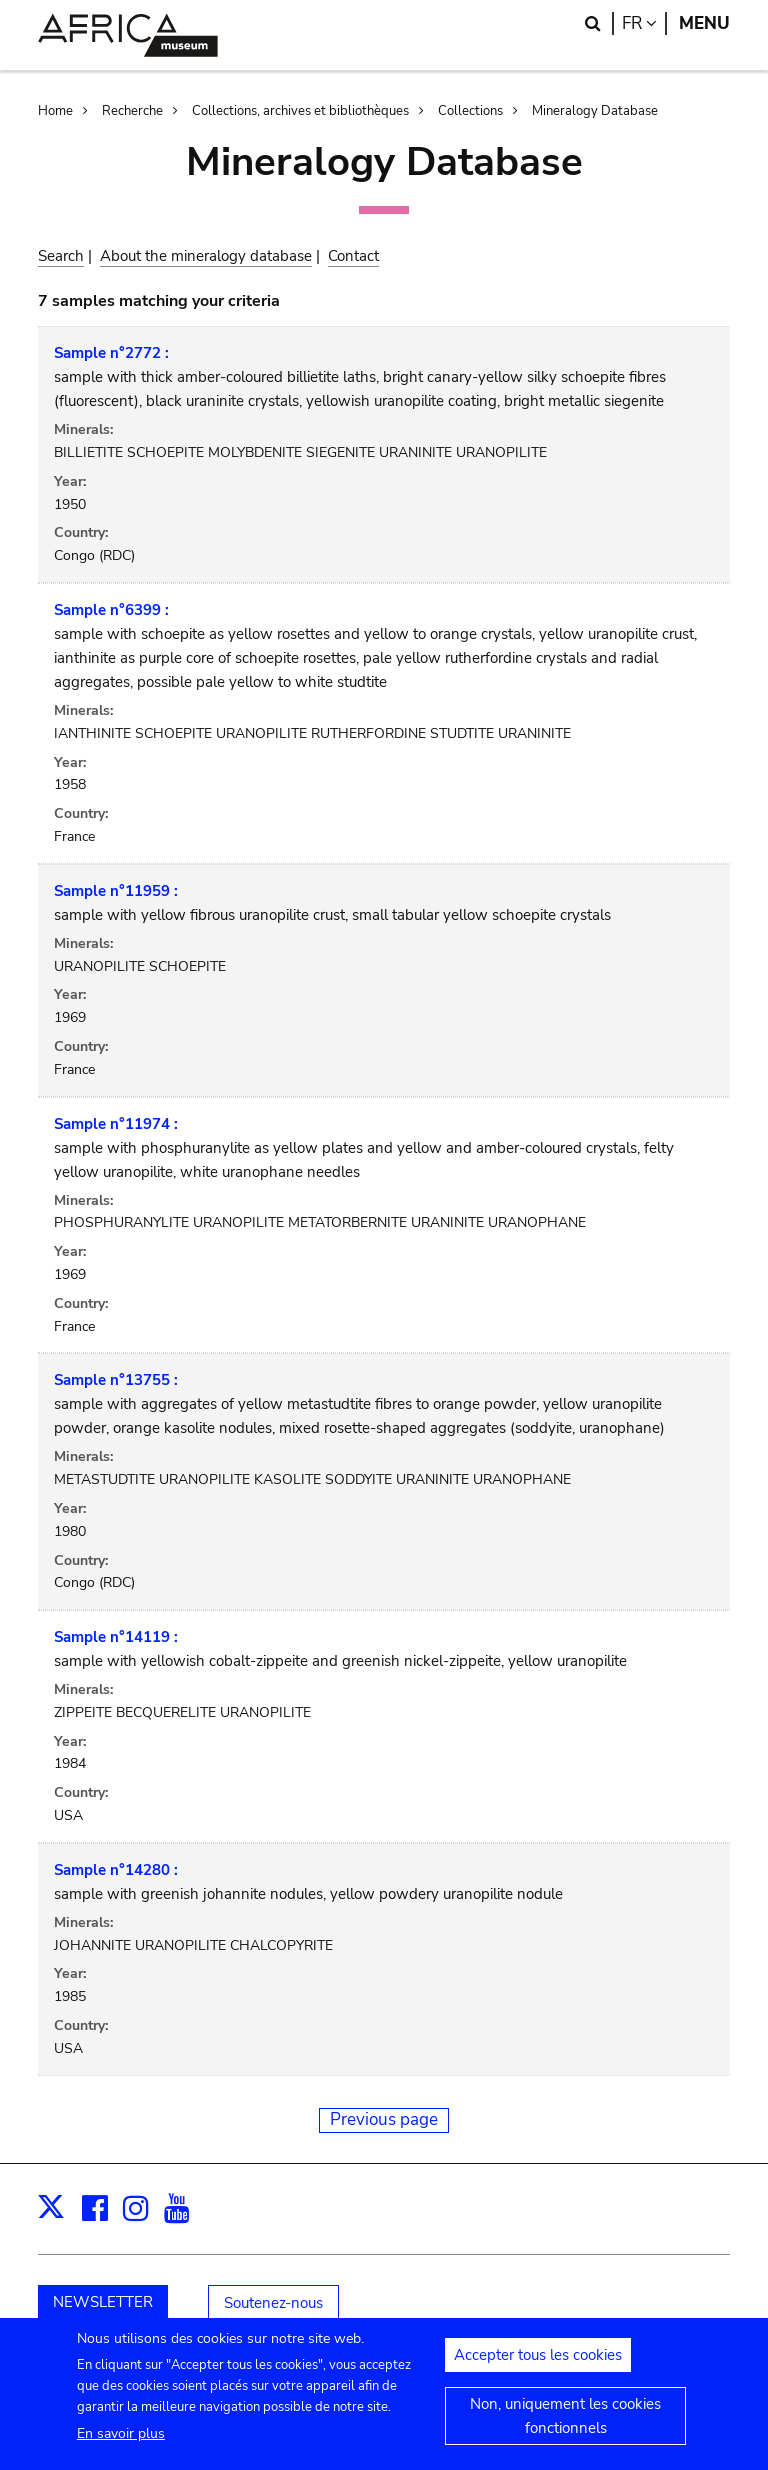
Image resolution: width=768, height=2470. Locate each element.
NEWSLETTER (103, 2302)
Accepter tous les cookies (538, 2361)
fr (644, 23)
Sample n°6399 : (111, 610)
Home (55, 111)
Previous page (384, 2119)
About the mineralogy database (206, 256)
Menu (704, 23)
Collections (470, 111)
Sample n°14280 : (116, 1870)
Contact (353, 256)
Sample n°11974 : (116, 1124)
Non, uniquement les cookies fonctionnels (565, 2422)
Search (61, 256)
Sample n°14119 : (116, 1637)
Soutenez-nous (273, 2303)
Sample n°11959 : (116, 891)
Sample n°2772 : (111, 353)
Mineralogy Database (595, 111)
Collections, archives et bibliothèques (300, 111)
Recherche (132, 111)
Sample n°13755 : (116, 1380)
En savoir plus (121, 2439)
